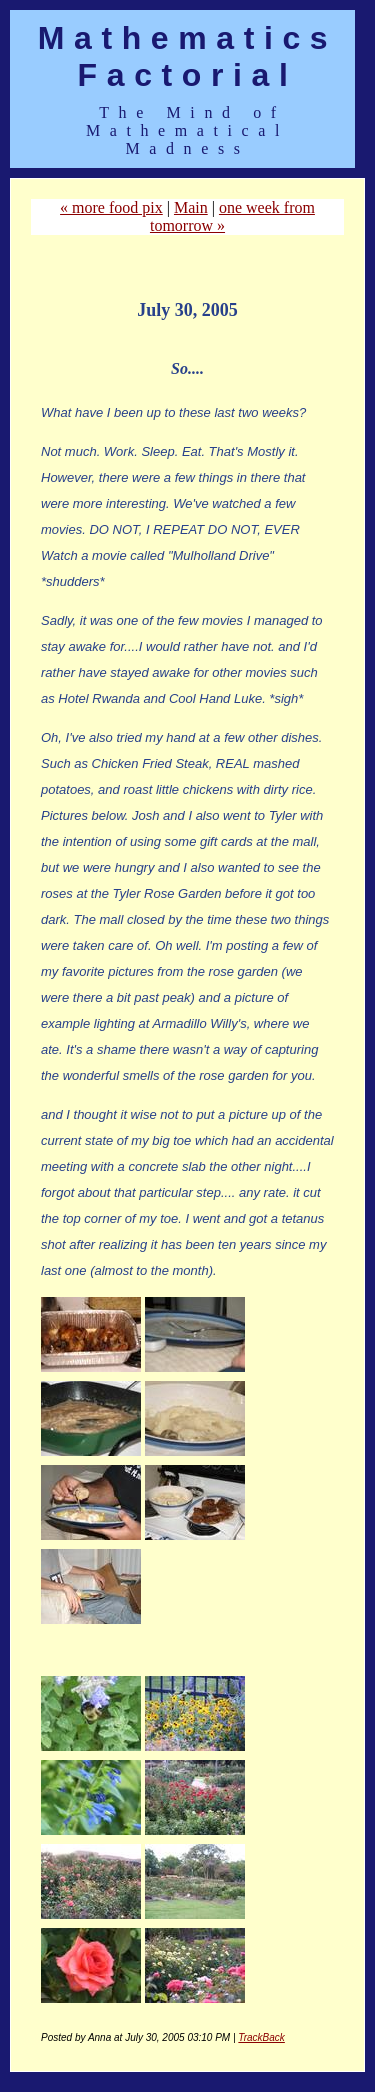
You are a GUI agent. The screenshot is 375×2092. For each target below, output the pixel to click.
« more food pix (111, 207)
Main (191, 207)
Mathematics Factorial (187, 56)
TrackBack (261, 2037)
